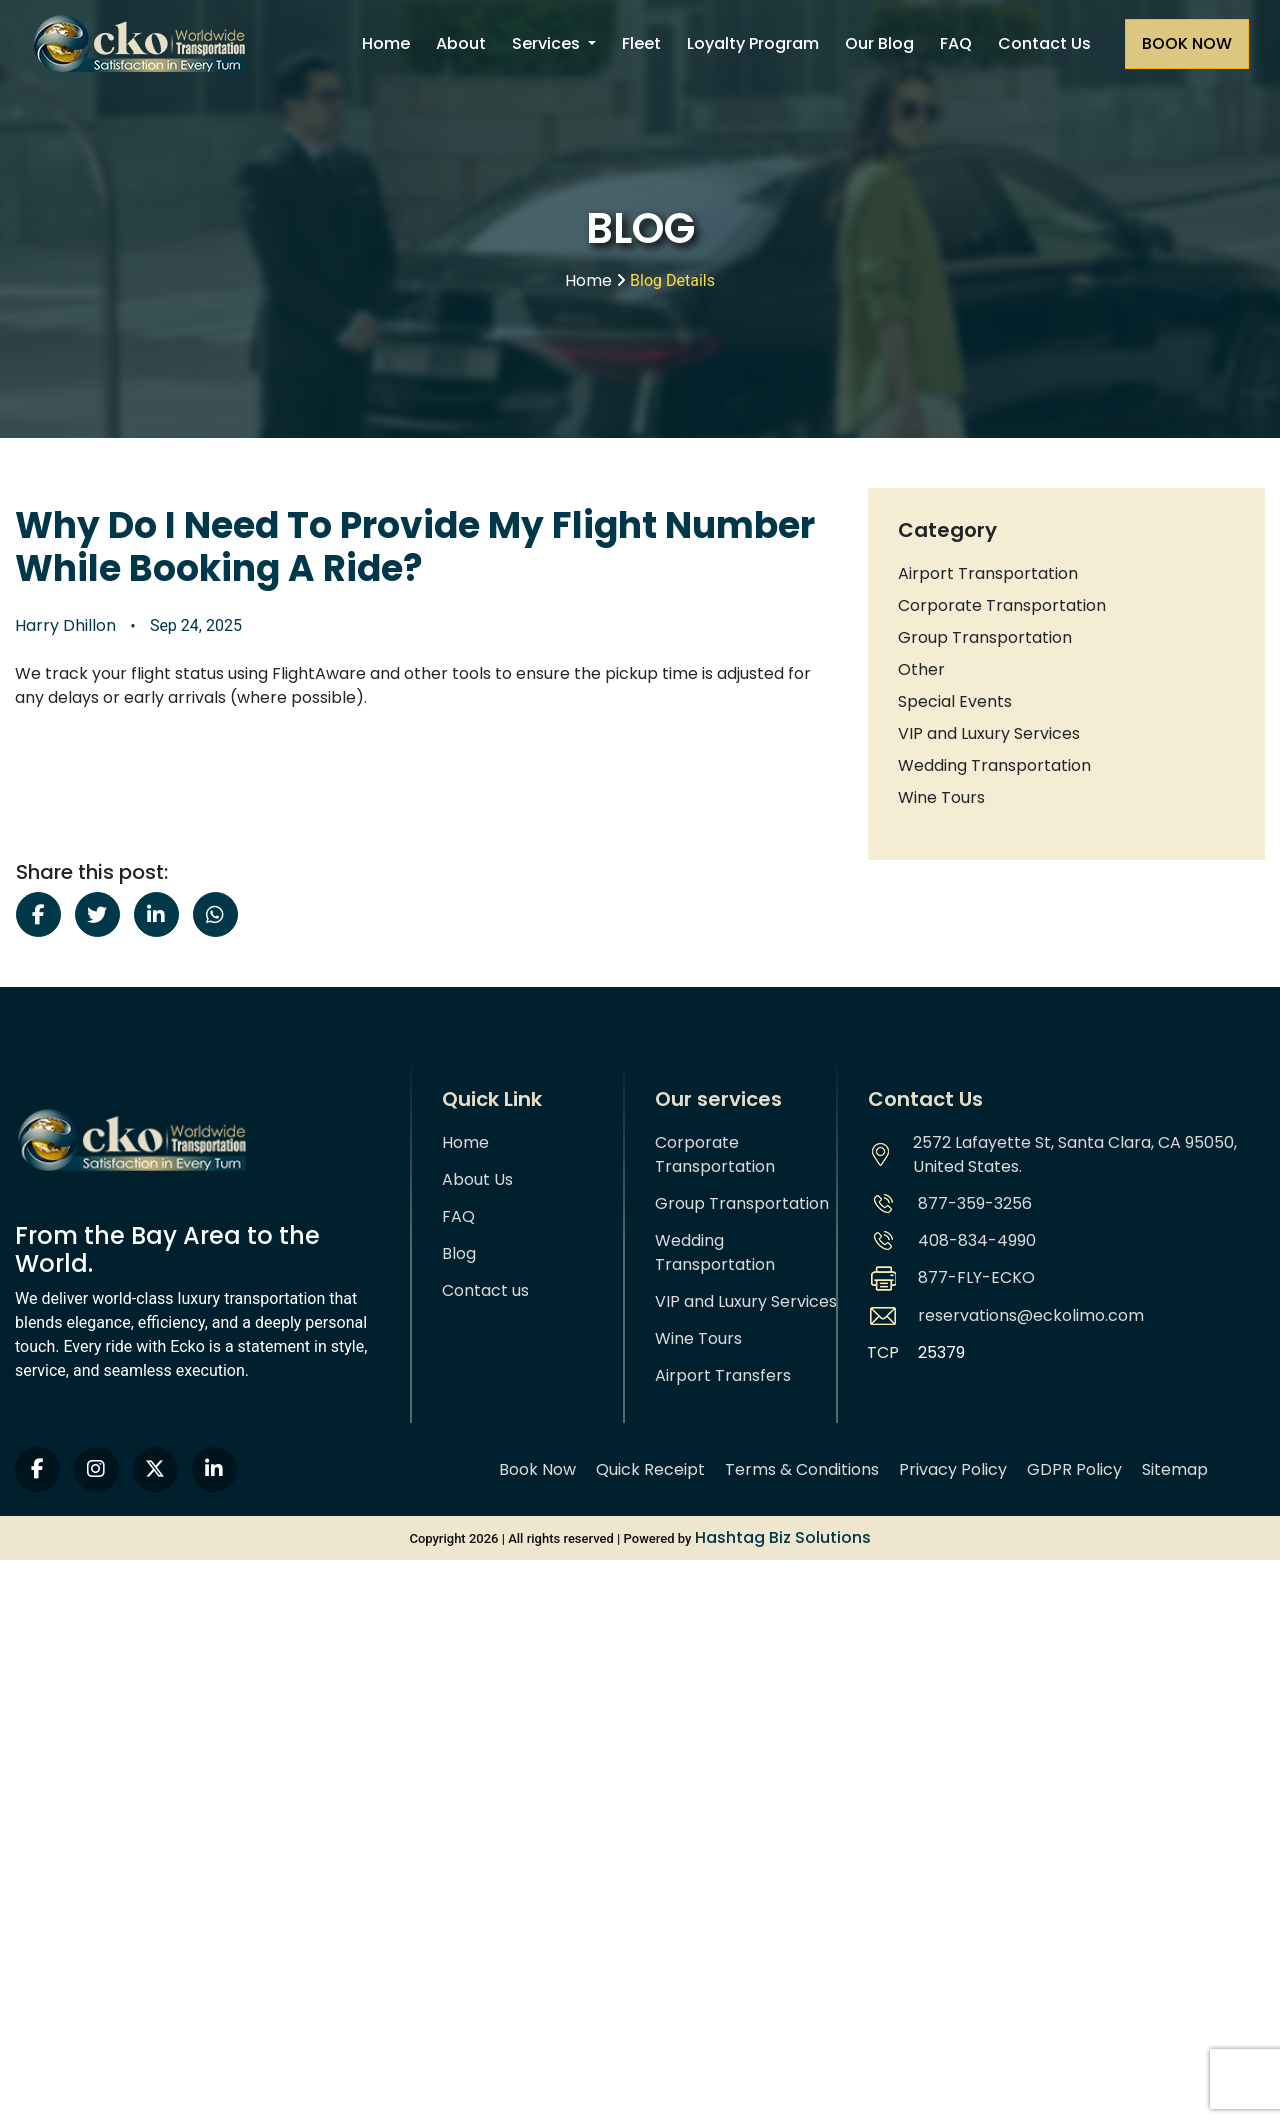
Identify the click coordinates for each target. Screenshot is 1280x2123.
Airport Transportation (988, 573)
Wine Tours (941, 797)
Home (386, 43)
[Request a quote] (1187, 44)
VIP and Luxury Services (989, 733)
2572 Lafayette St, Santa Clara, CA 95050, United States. (1075, 1154)
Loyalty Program (753, 43)
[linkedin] (214, 1469)
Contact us (485, 1290)
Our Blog (879, 43)
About (461, 43)
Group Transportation (985, 637)
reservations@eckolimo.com (1031, 1315)
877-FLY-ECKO (976, 1277)
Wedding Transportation (994, 765)
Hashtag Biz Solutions (783, 1537)
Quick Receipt (650, 1469)
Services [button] (548, 43)
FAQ (956, 43)
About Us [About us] (477, 1179)
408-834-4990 (977, 1240)
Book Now (537, 1469)
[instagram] (96, 1469)
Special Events (955, 701)
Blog (459, 1253)
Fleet (641, 43)
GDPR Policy (1074, 1469)
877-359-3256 (975, 1203)
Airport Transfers (723, 1375)
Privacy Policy (953, 1469)
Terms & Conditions (802, 1469)
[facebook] (37, 1469)
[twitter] (155, 1469)
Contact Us (1044, 43)
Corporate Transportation (1002, 605)
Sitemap (1175, 1469)
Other (921, 669)
